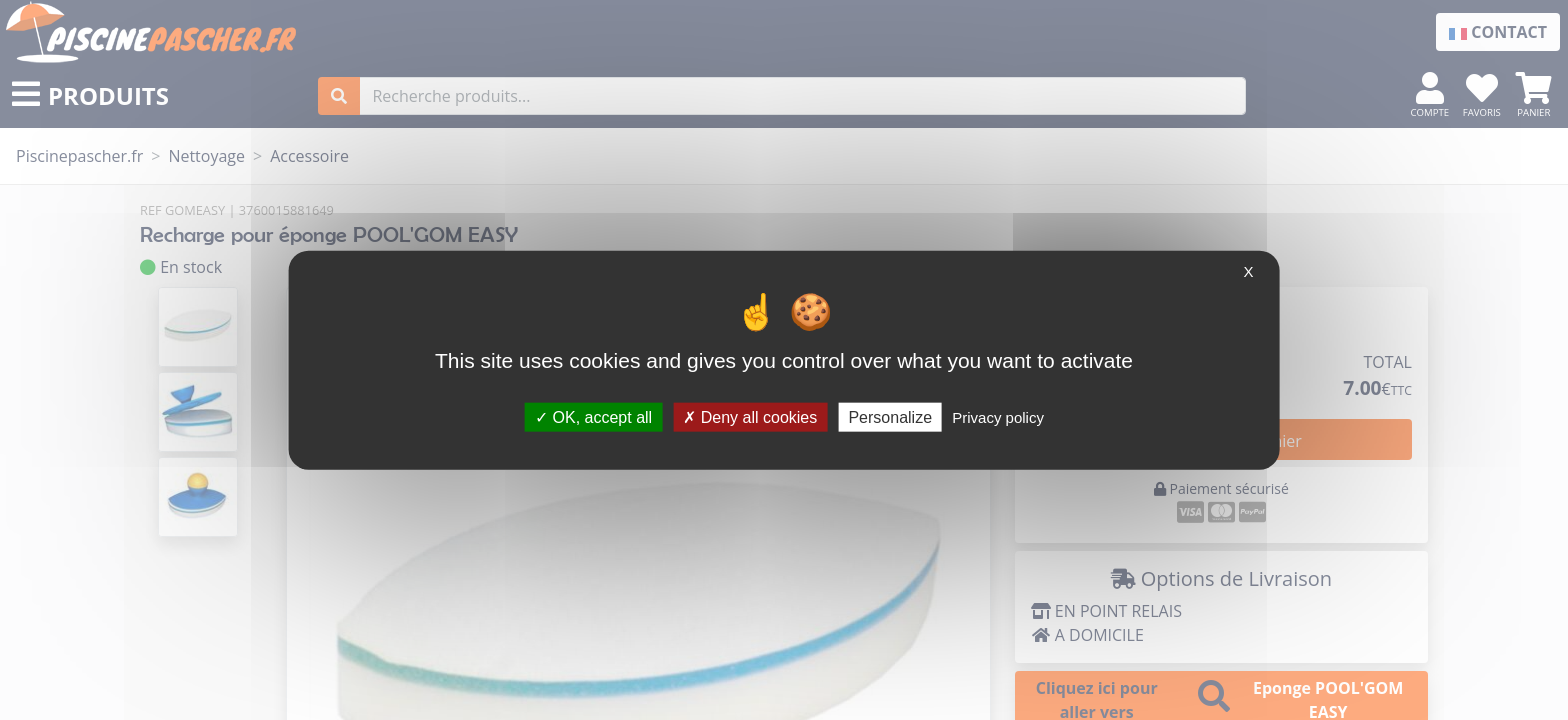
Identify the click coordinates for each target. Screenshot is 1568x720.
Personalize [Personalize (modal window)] (890, 416)
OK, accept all (593, 416)
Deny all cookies (750, 416)
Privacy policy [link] (998, 416)
